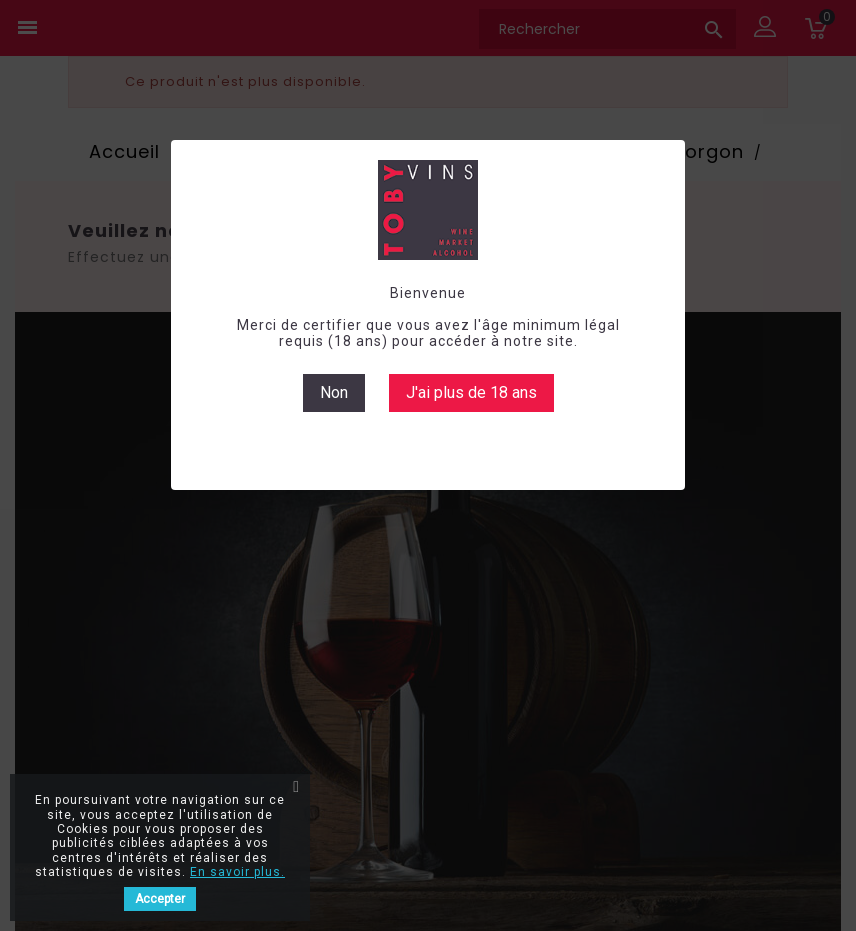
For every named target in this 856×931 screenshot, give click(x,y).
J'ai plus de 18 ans (471, 392)
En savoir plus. (237, 872)
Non (334, 392)
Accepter (160, 899)
